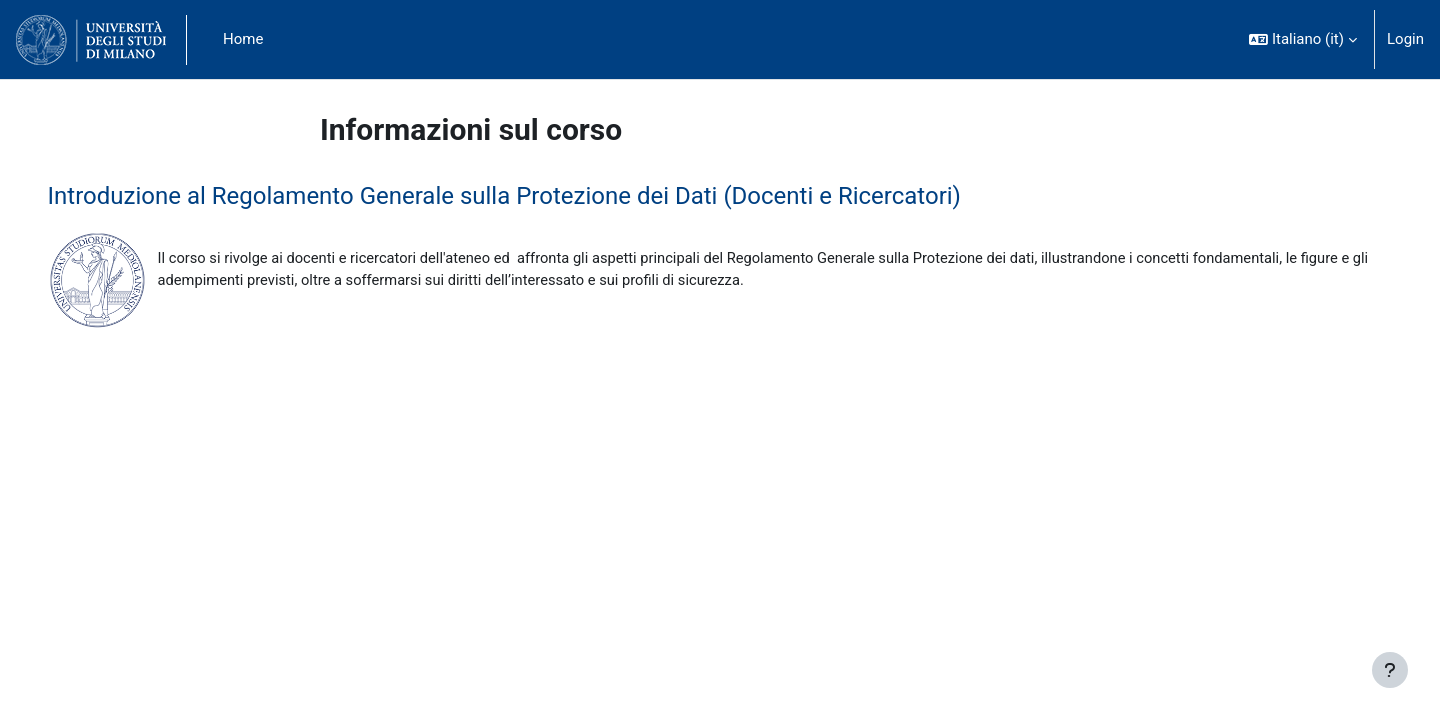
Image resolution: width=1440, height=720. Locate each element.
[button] (1303, 39)
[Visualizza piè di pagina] (1390, 670)
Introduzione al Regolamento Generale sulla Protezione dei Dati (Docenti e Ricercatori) (532, 196)
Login (1405, 39)
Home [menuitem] (243, 39)
